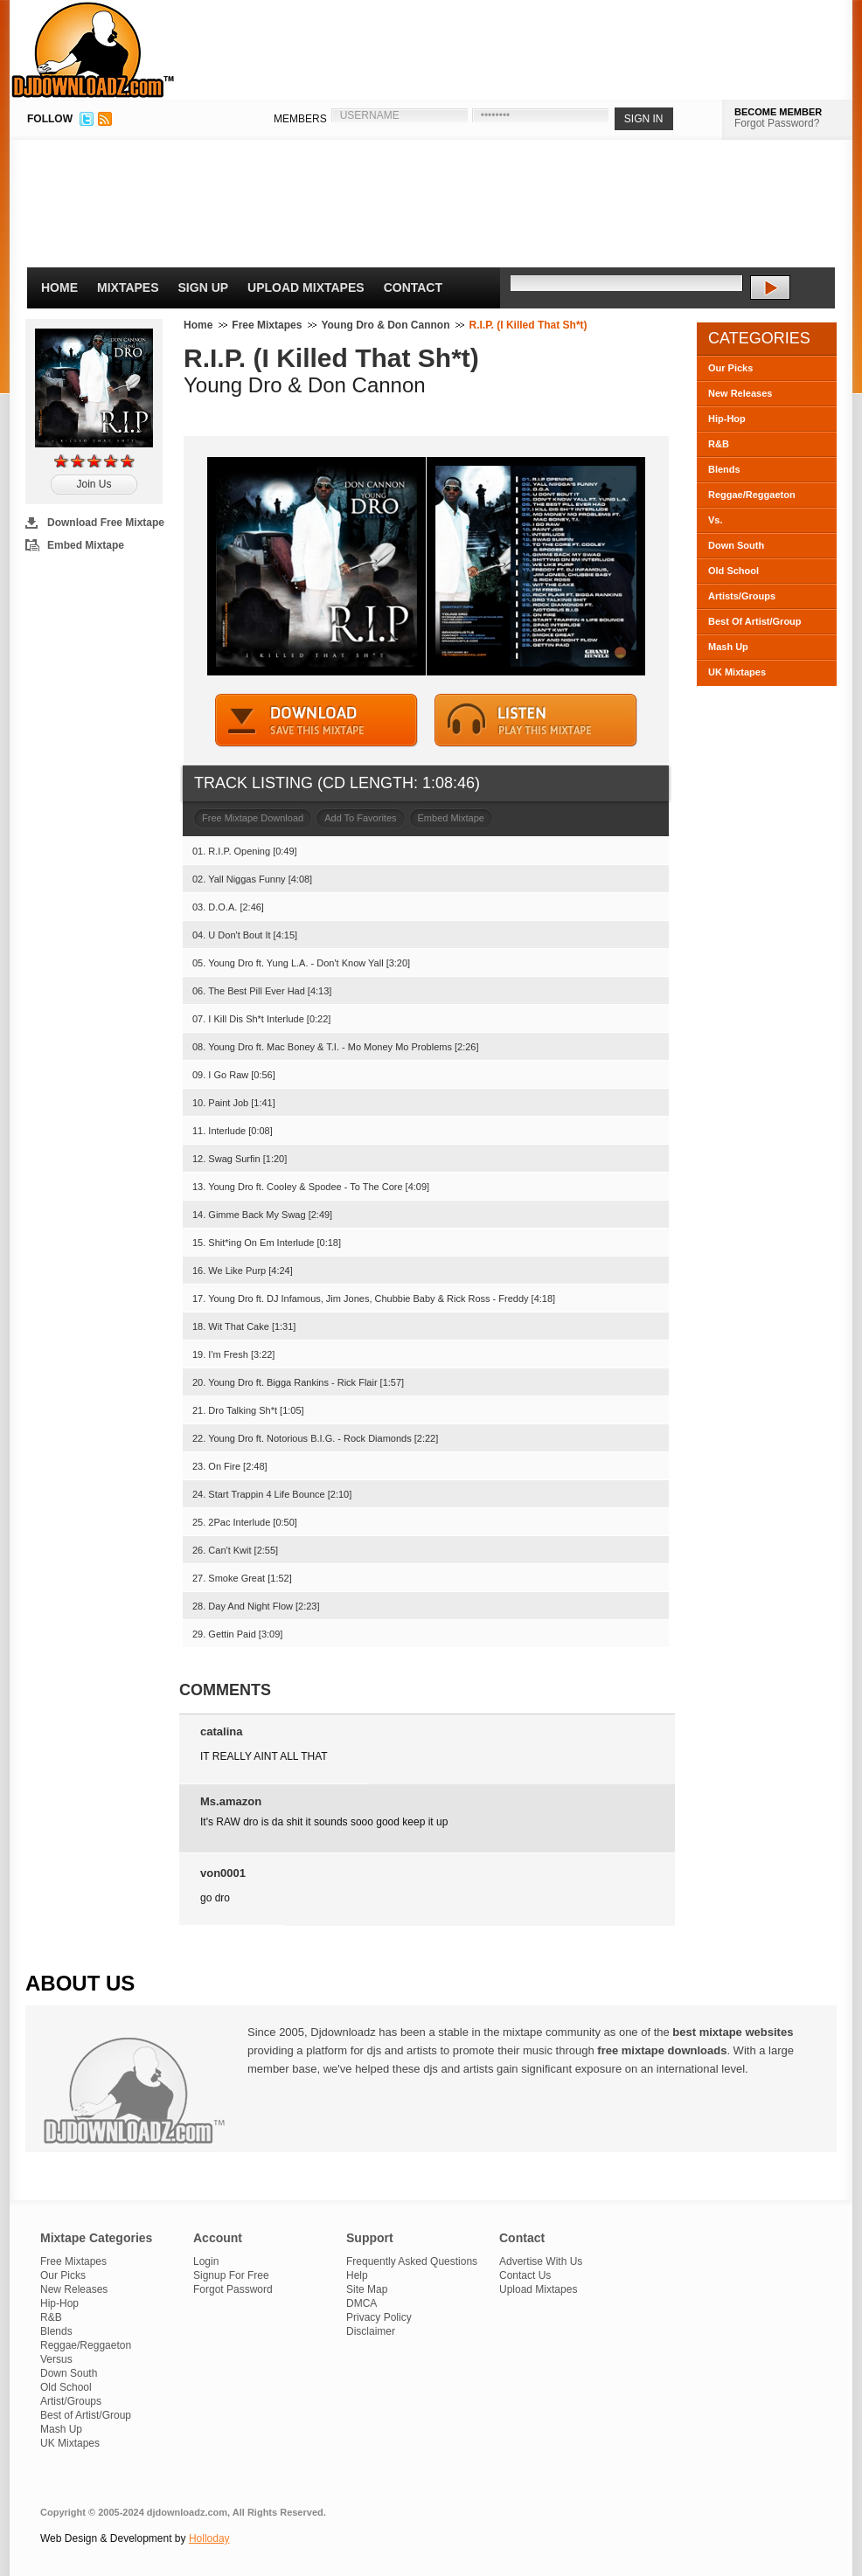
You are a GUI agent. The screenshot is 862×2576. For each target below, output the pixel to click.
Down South (736, 545)
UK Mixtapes (737, 672)
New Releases (740, 393)
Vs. (715, 520)
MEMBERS (300, 119)
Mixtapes (128, 287)
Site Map (366, 2289)
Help (357, 2275)
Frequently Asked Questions (411, 2261)
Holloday (209, 2538)
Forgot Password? (776, 123)
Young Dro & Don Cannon (385, 325)
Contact (413, 287)
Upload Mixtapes (306, 287)
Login (206, 2261)
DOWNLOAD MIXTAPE (316, 720)
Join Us (93, 484)
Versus (56, 2359)
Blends (724, 469)
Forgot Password (233, 2289)
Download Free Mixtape (105, 522)
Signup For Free (231, 2275)
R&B (718, 444)
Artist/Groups (70, 2401)
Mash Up (728, 646)
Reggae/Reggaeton (752, 494)
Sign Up (203, 287)
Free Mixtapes (267, 325)
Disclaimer (370, 2331)
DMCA (361, 2303)
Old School (733, 570)
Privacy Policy (379, 2317)
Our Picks (730, 368)
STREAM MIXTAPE (535, 720)
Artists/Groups (741, 596)
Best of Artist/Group (85, 2415)
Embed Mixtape (85, 545)
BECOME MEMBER (778, 112)
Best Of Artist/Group (755, 621)
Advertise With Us (540, 2261)
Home (59, 287)
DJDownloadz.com (93, 50)
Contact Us (525, 2275)
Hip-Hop (727, 418)
